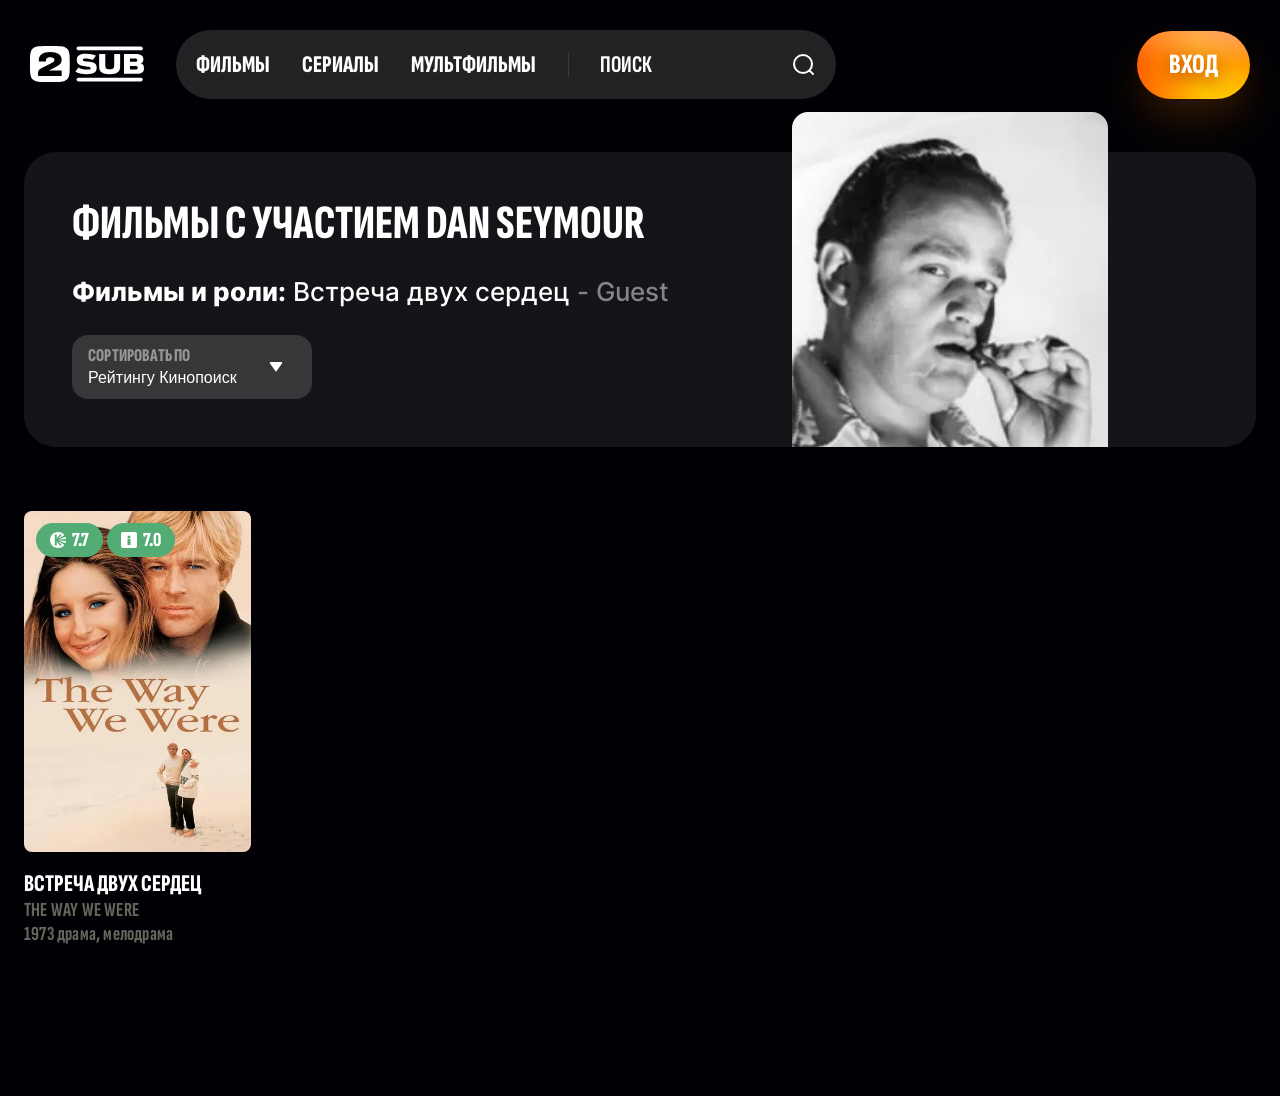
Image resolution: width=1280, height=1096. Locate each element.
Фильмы (233, 64)
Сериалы (340, 64)
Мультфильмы (473, 64)
